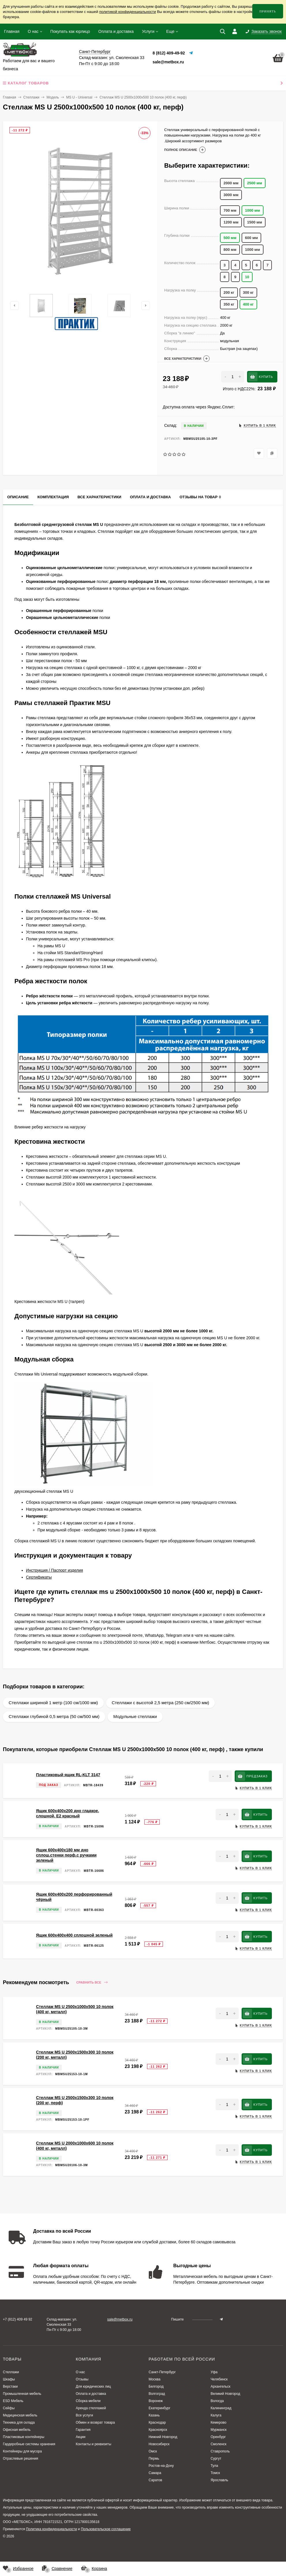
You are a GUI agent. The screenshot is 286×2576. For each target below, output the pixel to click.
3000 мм (230, 195)
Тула (214, 2466)
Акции (81, 2437)
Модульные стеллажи (135, 1716)
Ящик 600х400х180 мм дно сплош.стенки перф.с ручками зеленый (66, 1855)
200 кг (228, 292)
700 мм (229, 210)
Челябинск (218, 2379)
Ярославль (219, 2480)
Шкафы (9, 2379)
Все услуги (84, 2415)
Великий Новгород (225, 2394)
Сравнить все (92, 1982)
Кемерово (218, 2422)
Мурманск (218, 2430)
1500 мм (254, 222)
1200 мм (230, 222)
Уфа (213, 2372)
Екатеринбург (159, 2408)
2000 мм (230, 183)
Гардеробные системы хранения (29, 2444)
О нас (33, 31)
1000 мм (252, 249)
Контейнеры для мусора (22, 2451)
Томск (215, 2473)
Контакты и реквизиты (93, 2444)
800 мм (229, 249)
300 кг (248, 292)
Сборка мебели (88, 2401)
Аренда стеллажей (91, 2408)
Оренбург (218, 2437)
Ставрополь (220, 2451)
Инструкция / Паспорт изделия (54, 1570)
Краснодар (157, 2422)
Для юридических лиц (93, 2386)
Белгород (155, 2386)
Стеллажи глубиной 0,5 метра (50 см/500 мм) (54, 1716)
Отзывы (82, 2379)
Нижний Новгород (162, 2437)
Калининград (220, 2408)
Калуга (215, 2415)
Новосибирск (158, 2444)
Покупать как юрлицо (70, 31)
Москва (154, 2379)
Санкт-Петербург (162, 2372)
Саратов (155, 2480)
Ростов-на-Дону (161, 2466)
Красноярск (157, 2430)
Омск (152, 2451)
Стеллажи (31, 97)
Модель (52, 97)
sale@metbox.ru (168, 62)
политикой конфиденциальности (127, 12)
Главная (11, 31)
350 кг (228, 304)
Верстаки (10, 2386)
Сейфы (9, 2408)
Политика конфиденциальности (51, 2529)
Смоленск (218, 2444)
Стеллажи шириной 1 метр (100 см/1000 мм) (53, 1702)
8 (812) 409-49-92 (169, 53)
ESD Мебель (13, 2401)
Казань (154, 2415)
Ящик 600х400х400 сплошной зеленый (74, 1935)
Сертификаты (39, 1577)
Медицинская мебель (20, 2415)
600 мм (251, 238)
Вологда (217, 2401)
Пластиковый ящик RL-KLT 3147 (68, 1774)
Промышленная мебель (22, 2394)
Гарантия (83, 2430)
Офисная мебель (17, 2430)
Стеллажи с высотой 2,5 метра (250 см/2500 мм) (160, 1702)
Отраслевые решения (20, 2458)
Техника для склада (19, 2422)
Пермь (153, 2458)
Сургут (215, 2458)
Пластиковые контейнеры (23, 2437)
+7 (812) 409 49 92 (17, 2319)
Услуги (148, 31)
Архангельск (220, 2386)
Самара (154, 2473)
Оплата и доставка (115, 31)
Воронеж (155, 2401)
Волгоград (156, 2394)
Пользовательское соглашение (106, 2529)
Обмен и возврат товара (95, 2422)
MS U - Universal (79, 97)
